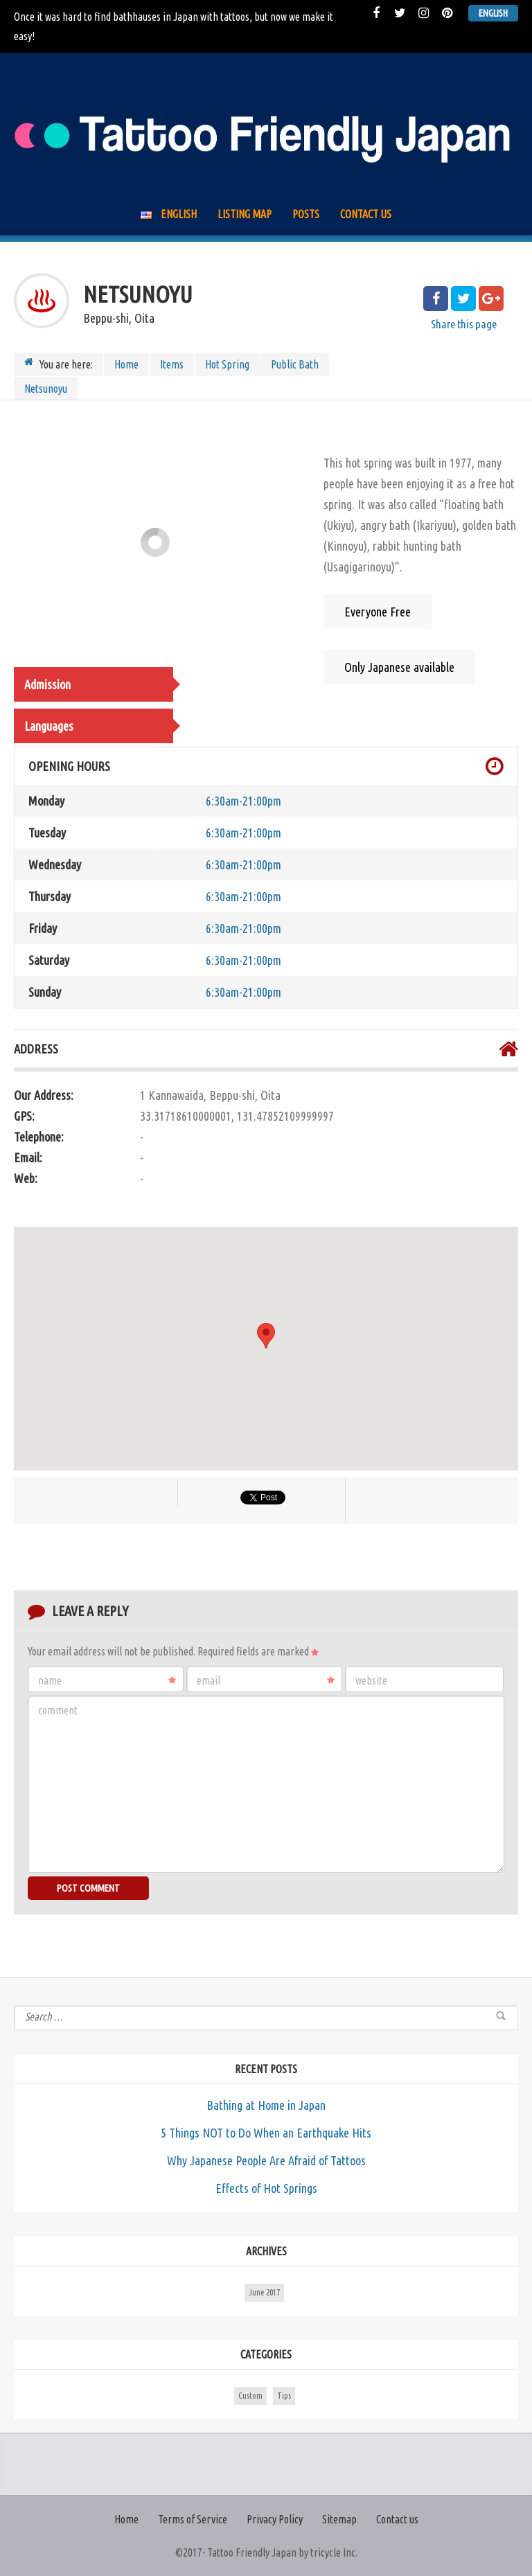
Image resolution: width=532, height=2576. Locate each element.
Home (126, 364)
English (493, 13)
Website (371, 1680)
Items (172, 364)
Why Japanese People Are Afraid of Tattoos (266, 2160)
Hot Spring (227, 364)
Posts (305, 214)
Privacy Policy (275, 2519)
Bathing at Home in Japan (266, 2105)
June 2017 (264, 2292)
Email (266, 1680)
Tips (284, 2395)
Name (107, 1680)
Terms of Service (192, 2519)
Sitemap (339, 2519)
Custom (250, 2395)
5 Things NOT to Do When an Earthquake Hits (266, 2133)
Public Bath (295, 364)
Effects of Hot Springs (266, 2188)
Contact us (365, 214)
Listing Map (245, 214)
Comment (58, 1710)
